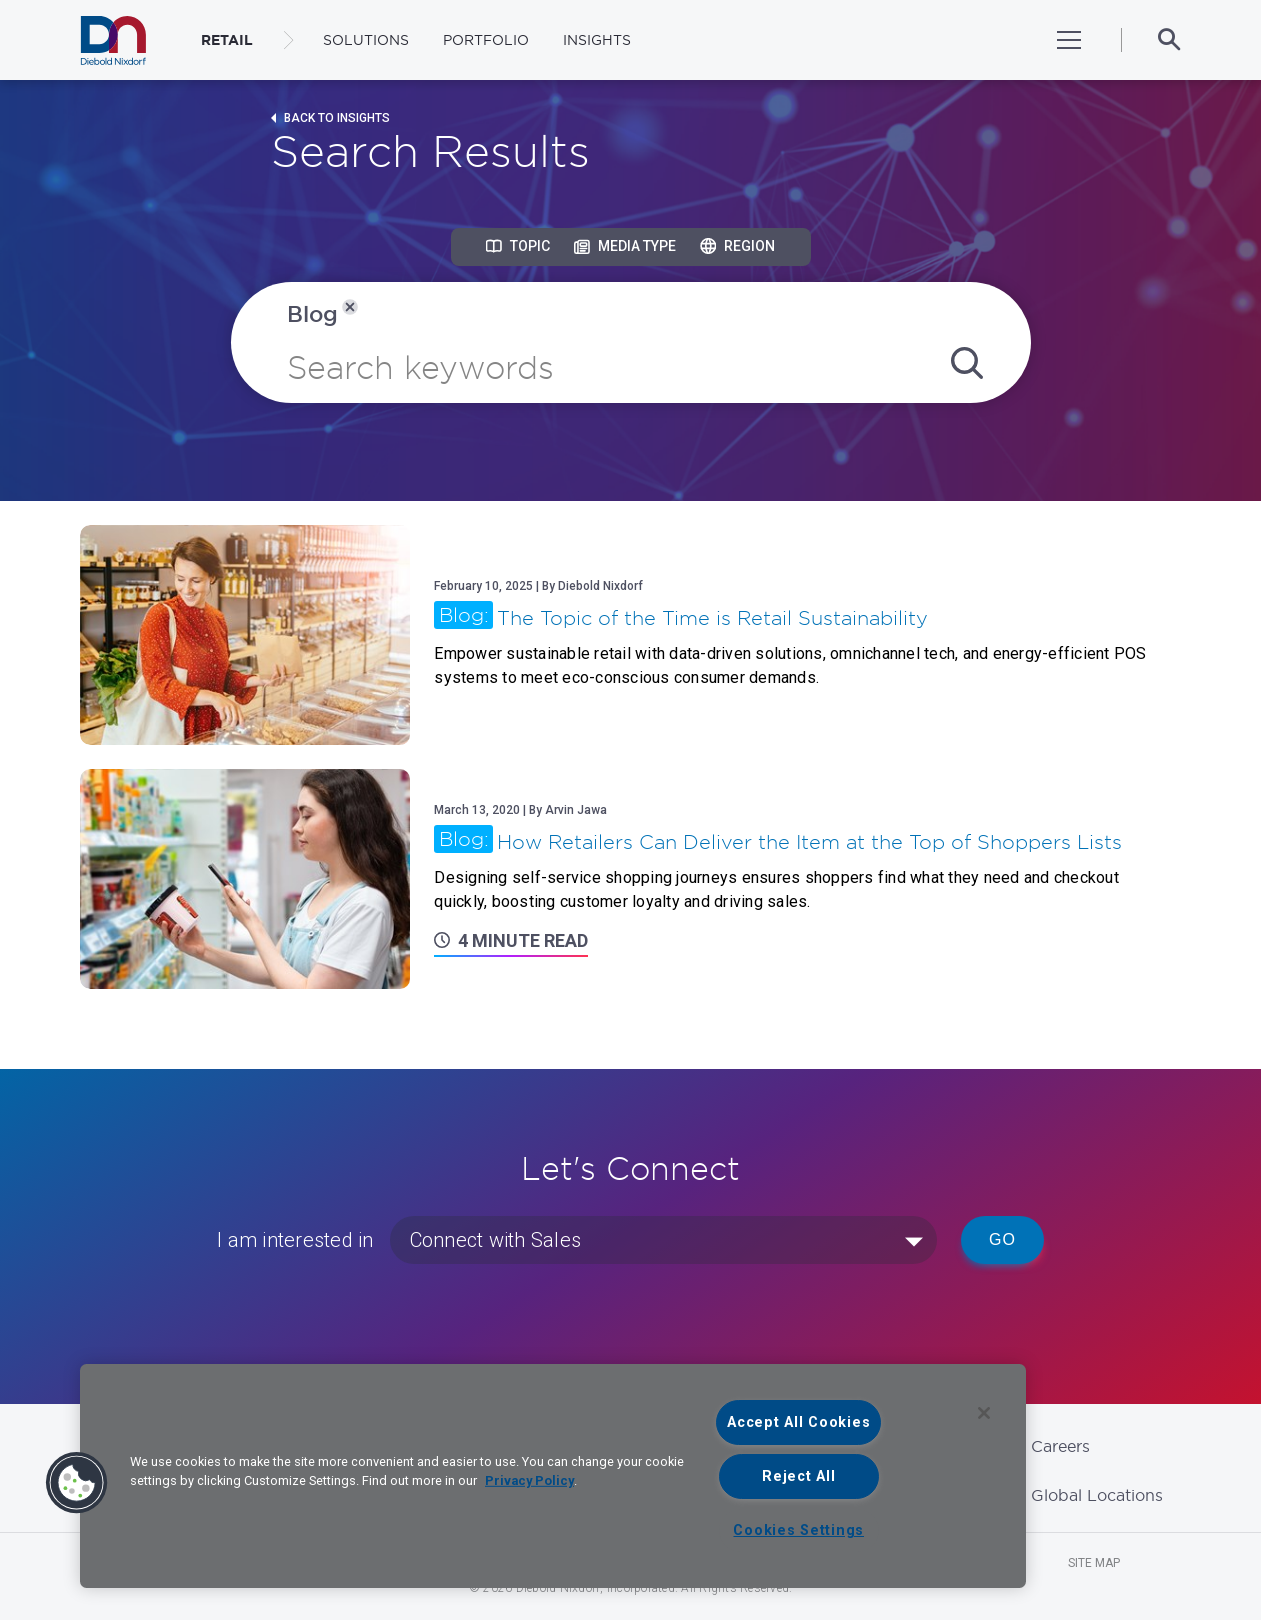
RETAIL (227, 40)
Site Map (1094, 1563)
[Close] (984, 1413)
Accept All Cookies (798, 1422)
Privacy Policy (529, 1480)
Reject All (798, 1476)
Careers (1060, 1446)
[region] (553, 1476)
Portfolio (486, 40)
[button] (77, 1483)
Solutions (366, 40)
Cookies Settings (798, 1530)
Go (1002, 1239)
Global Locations (1097, 1495)
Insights (597, 40)
